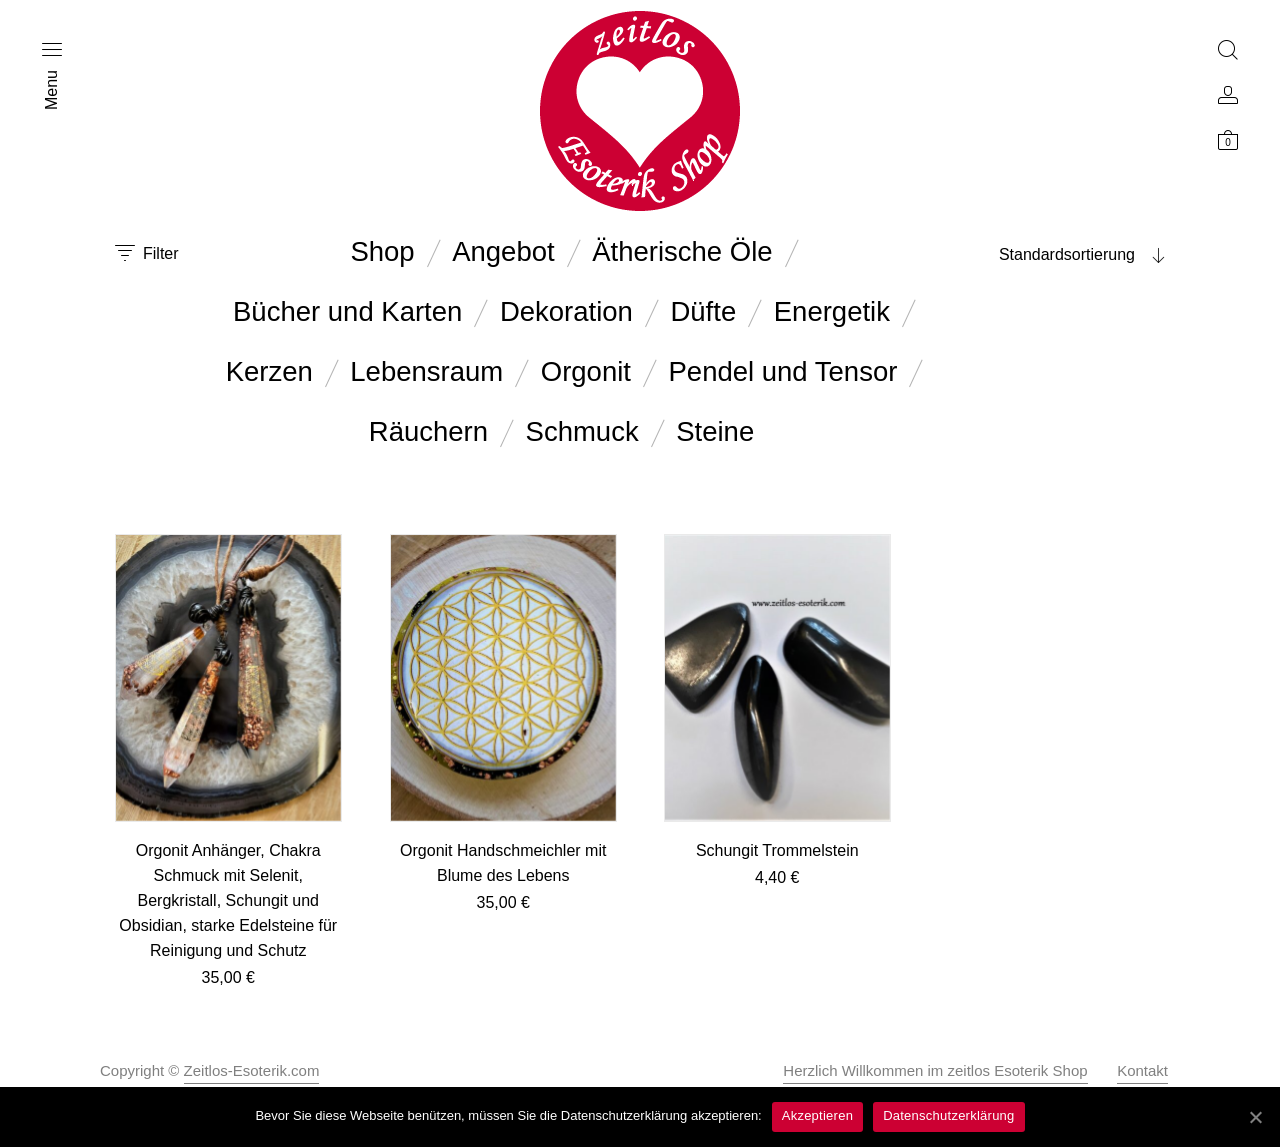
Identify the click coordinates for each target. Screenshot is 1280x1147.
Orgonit (586, 371)
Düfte (703, 311)
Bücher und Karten (347, 311)
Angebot (503, 251)
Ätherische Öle (682, 251)
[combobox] (1040, 255)
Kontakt (1142, 1070)
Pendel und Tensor (783, 371)
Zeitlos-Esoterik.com (252, 1070)
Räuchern (428, 431)
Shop (382, 251)
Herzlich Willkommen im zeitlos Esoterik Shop (935, 1070)
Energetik (832, 311)
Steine (715, 431)
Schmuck (582, 431)
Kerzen (269, 371)
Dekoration (566, 311)
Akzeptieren (817, 1115)
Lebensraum (426, 371)
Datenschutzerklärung (948, 1115)
